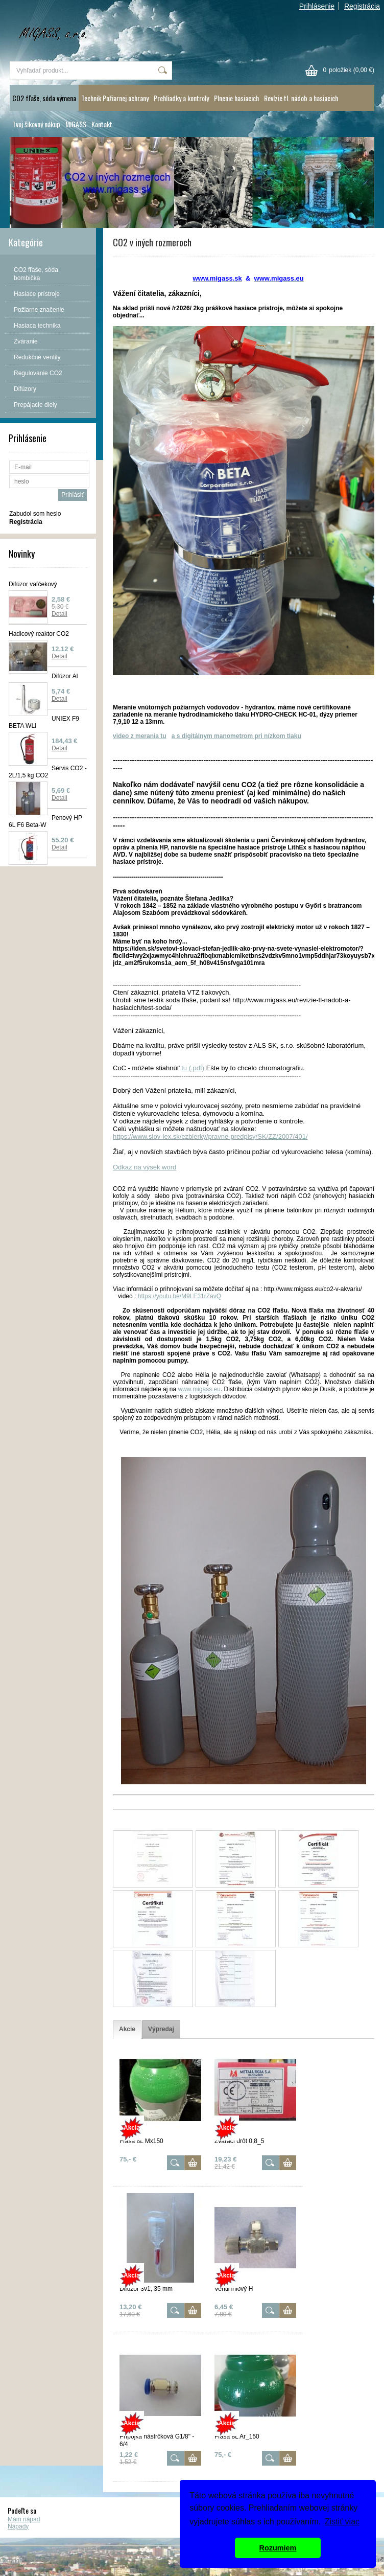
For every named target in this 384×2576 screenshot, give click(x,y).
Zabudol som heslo (35, 513)
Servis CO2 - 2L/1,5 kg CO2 (48, 772)
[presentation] (127, 2029)
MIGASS (75, 124)
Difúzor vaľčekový (33, 584)
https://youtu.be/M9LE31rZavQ (179, 1296)
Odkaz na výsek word (144, 1167)
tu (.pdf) (192, 1068)
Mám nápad (24, 2519)
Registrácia (362, 6)
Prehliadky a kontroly (181, 98)
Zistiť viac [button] (342, 2521)
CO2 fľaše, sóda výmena (44, 98)
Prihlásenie (316, 6)
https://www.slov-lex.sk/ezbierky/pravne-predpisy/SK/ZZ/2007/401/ (210, 1136)
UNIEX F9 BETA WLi (44, 722)
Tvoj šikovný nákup (36, 124)
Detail (59, 613)
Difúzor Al (65, 676)
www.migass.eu (199, 1389)
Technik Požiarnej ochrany (115, 98)
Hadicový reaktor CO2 (39, 633)
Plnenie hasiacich (236, 98)
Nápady (18, 2526)
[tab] (127, 2029)
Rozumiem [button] (278, 2548)
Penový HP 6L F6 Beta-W (45, 821)
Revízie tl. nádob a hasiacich (301, 98)
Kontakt (101, 124)
